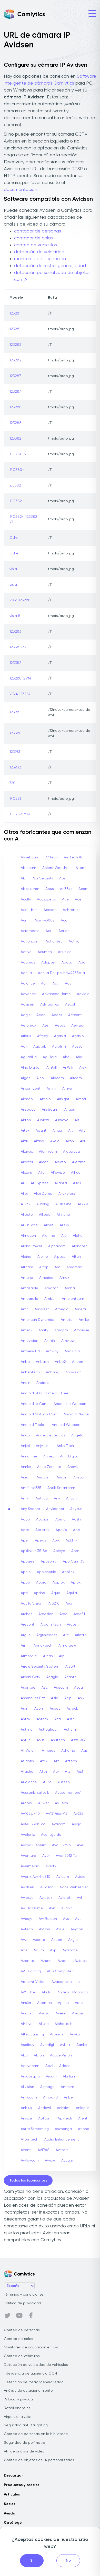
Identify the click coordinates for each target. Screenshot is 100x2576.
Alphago (47, 2087)
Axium (39, 1950)
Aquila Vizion (31, 1603)
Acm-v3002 (45, 920)
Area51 (79, 1614)
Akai (24, 1141)
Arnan (48, 1656)
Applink (68, 1572)
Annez (48, 1456)
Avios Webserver (73, 1887)
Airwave (61, 1120)
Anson (62, 1477)
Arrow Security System (40, 1666)
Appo (25, 1582)
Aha (66, 1057)
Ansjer (26, 2003)
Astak (26, 1719)
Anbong (52, 1372)
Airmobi (27, 1099)
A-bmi (81, 868)
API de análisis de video (24, 2451)
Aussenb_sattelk (35, 1792)
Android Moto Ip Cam (39, 1414)
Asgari (79, 1687)
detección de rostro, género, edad (50, 265)
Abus (49, 889)
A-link (25, 1204)
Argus (25, 1635)
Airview (43, 1120)
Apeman (44, 2003)
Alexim (26, 1172)
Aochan (42, 1519)
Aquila (71, 1593)
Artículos (12, 2494)
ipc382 (15, 485)
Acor (64, 920)
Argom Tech (51, 1624)
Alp (64, 1236)
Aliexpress (67, 1193)
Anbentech (30, 1372)
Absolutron (30, 889)
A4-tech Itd (74, 857)
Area (63, 1614)
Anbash (42, 1362)
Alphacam (57, 1246)
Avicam (62, 1877)
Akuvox (27, 1151)
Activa (74, 941)
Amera (80, 1309)
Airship (45, 1099)
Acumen (45, 952)
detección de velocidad (39, 252)
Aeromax (28, 1025)
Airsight (63, 1099)
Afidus (26, 1036)
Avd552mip (61, 1845)
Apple (26, 1572)
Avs (66, 1919)
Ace (65, 899)
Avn (52, 1908)
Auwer (43, 1803)
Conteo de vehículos (22, 2356)
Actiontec (54, 941)
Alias (77, 1183)
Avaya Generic (33, 1845)
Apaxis (61, 1530)
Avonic (67, 1908)
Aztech (81, 1961)
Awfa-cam (30, 2160)
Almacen (28, 1236)
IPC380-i (17, 470)
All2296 (83, 1204)
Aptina (39, 1593)
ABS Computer (60, 1971)
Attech (71, 1761)
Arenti (83, 2118)
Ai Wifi (68, 1067)
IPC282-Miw (19, 814)
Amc (24, 1309)
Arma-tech (43, 1645)
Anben (77, 1362)
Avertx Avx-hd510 (35, 1877)
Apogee (28, 1561)
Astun (26, 1740)
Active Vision (61, 2055)
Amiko (84, 1320)
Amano (27, 1278)
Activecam (30, 2066)
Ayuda (9, 2513)
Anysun (76, 1509)
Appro (41, 1582)
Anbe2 (60, 1362)
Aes (45, 1025)
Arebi (79, 2003)
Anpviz (72, 1467)
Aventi (26, 2150)
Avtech (27, 1929)
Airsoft (81, 1099)
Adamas (28, 962)
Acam (83, 889)
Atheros (48, 1750)
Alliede (45, 1214)
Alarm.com (48, 1151)
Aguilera (50, 1057)
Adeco (65, 2066)
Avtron (44, 1929)
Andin (25, 1383)
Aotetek (42, 1530)
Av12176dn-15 (56, 1814)
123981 (14, 752)
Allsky (64, 1225)
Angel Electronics (50, 1435)
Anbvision (73, 1372)
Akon (70, 1141)
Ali (23, 1183)
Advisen (27, 1004)
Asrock (72, 1708)
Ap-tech (65, 2118)
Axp (53, 1950)
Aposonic (49, 1561)
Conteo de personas (22, 2330)
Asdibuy (27, 2045)
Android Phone (76, 1414)
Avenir (61, 2013)
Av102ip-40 (30, 1814)
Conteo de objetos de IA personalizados (39, 2460)
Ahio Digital (30, 1067)
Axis (24, 1950)
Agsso (77, 1046)
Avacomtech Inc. (66, 1982)
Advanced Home (56, 994)
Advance (28, 994)
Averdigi (47, 2045)
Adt (56, 983)
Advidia (83, 994)
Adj (43, 983)
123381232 (17, 647)
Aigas (25, 1078)
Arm (24, 1645)
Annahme (29, 1456)
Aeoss (57, 1015)
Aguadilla (29, 1057)
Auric (47, 1782)
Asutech (58, 1740)
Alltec (43, 2024)
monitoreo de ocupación (40, 259)
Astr (70, 1719)
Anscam (44, 1477)
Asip (68, 1698)
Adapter (48, 962)
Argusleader (46, 1635)
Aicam (51, 2076)
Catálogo (13, 2522)
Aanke (81, 2045)
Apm (75, 1551)
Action (63, 931)
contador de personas (37, 231)
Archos (26, 1614)
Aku (83, 1141)
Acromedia (30, 931)
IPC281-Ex (17, 454)
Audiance (29, 1782)
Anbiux (26, 2108)
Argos (72, 1624)
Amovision (29, 1341)
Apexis (40, 1540)
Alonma (48, 1236)
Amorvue (81, 1330)
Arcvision (45, 1614)
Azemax (28, 1961)
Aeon (40, 1015)
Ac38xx (66, 889)
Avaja (76, 1824)
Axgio (73, 1940)
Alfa (41, 1172)
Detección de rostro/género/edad (34, 2382)
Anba (25, 1362)
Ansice (26, 2118)
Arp (62, 1656)
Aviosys (27, 1898)
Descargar (13, 2475)
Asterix (42, 1719)
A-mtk (49, 1341)
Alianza (61, 1183)
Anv (57, 1498)
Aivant (41, 1130)
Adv (68, 983)
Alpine (42, 1257)
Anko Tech (65, 1446)
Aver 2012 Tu (66, 1856)
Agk (24, 1046)
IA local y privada (18, 2399)
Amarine (46, 1278)
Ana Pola (72, 1351)
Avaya (44, 2013)
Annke (26, 1467)
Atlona (83, 2129)
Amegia (61, 1309)
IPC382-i (16, 501)
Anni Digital (69, 1456)
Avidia (80, 1877)
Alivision (27, 2087)
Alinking (42, 1204)
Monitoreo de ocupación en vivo (31, 2347)
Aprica (63, 2003)
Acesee (50, 910)
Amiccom (29, 2097)
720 (12, 783)
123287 (15, 376)
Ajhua (57, 1130)
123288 (15, 407)
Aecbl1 (70, 1004)
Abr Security (43, 878)
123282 (15, 345)
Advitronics (49, 1004)
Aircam (76, 1078)
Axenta (39, 1940)
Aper (25, 1540)
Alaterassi (71, 1151)
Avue (60, 1929)
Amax (64, 1278)
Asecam (61, 1687)
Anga (25, 1435)
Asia (54, 1698)
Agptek (39, 1046)
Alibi (24, 1193)
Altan (76, 1257)
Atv (56, 1771)
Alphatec (79, 1246)
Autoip (26, 1803)
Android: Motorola (72, 1992)
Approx (59, 1582)
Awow (50, 2160)
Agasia (60, 1036)
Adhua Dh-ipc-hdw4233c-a (61, 973)
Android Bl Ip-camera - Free (44, 1393)
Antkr (25, 1498)
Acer (79, 899)
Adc (81, 962)
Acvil (49, 2066)
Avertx (50, 1866)
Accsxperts (46, 899)
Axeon (56, 1940)
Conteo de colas (18, 2339)
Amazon (51, 1288)
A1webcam (30, 857)
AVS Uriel (28, 1992)
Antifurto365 (31, 1488)
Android (42, 1383)
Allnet (49, 1225)
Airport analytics (18, 2417)
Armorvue (29, 1656)
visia (13, 569)
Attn (43, 1771)
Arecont (27, 1624)
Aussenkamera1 (68, 1792)
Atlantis (27, 1761)
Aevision (78, 1025)
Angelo (77, 1435)
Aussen (63, 1782)
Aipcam (57, 1078)
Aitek (25, 1130)
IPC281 (15, 798)
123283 (15, 631)
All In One (63, 1204)
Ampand (50, 2097)
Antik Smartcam (61, 1488)
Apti (24, 1593)
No (68, 2560)
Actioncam (30, 941)
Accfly (26, 899)
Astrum (70, 1729)
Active (26, 952)
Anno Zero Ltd (49, 1467)
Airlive (67, 1088)
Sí (31, 2560)
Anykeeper (55, 1509)
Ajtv (82, 1130)
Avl (79, 1898)
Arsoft (70, 1666)
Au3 (80, 1771)
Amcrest (42, 1309)
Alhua (76, 1172)
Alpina (26, 1257)
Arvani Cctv (30, 1677)
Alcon (43, 1162)
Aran (69, 1603)
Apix (55, 1540)
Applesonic (46, 1572)
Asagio (52, 1677)
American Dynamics (38, 1320)
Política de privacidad (22, 2303)
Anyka (75, 2034)
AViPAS (43, 2150)
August (27, 2013)
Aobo (25, 1519)
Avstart (62, 2150)
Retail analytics (17, 2408)
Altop (43, 1267)
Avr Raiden (48, 1919)
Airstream (50, 1109)
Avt (78, 1919)
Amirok (26, 1330)
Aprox (76, 1582)
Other (14, 538)
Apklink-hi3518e (34, 1551)
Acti (49, 931)
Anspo (78, 1477)
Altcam (27, 1267)
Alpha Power (31, 1246)
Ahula (46, 1992)
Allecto (27, 1214)
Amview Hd (30, 1351)
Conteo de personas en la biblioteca (36, 2434)
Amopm (61, 1330)
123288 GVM (20, 678)
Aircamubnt (31, 1088)
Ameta (67, 1320)
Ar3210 (53, 1603)
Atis (84, 1750)
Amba (70, 1288)
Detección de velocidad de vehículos (36, 2365)
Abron (39, 2055)
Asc (45, 1687)
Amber (50, 1299)
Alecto (60, 1162)
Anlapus (82, 2108)
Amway (52, 1351)
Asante (70, 1677)
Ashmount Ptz (33, 1698)
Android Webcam (67, 1425)
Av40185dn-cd (33, 1824)
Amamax (74, 1267)
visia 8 (14, 616)
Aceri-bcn (29, 910)
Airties (69, 1109)
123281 (14, 313)
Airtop (26, 1120)
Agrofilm (59, 1046)
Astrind (27, 1729)
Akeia (54, 1141)
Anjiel (25, 1446)
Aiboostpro (30, 2076)
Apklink (71, 1540)
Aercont (75, 1015)
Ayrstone (70, 1950)
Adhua (26, 973)
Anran (26, 1477)
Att (56, 1761)
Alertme (79, 1162)
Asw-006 (78, 1740)
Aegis (25, 1015)
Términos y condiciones (24, 2294)
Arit (66, 1635)
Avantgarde (51, 1835)
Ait (77, 1120)
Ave (80, 1845)
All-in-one (29, 1225)
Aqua (55, 1593)
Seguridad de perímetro (24, 2443)
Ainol (40, 1078)
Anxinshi (57, 2034)
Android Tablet (33, 1425)
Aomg (60, 1519)
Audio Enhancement (61, 2139)
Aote (25, 1530)
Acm (24, 920)
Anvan (71, 1498)
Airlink (51, 1088)
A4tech (51, 857)
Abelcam (28, 868)
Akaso (39, 1141)
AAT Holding (31, 1971)
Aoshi (76, 1519)
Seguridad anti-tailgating (26, 2425)
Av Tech (61, 1803)
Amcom (67, 2087)
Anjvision (43, 1446)
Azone (46, 1961)
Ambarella (29, 1299)
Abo (24, 2055)
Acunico (65, 952)
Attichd (27, 1771)
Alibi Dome (43, 1193)
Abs (62, 878)
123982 (15, 767)
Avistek (64, 1898)
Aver (46, 1856)
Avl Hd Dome (32, 1908)
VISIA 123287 (20, 694)
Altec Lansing (32, 2034)
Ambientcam (73, 1299)
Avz (24, 1940)
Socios (9, 2504)
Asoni (39, 1708)
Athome (68, 1750)
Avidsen (27, 1887)
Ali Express (39, 1183)
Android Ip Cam (34, 1404)
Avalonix (28, 1835)
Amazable (29, 1288)
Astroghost (48, 1729)
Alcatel (27, 1162)
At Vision (28, 1750)
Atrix (43, 1761)
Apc (76, 1530)
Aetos (60, 1025)
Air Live (27, 2024)
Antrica (42, 1498)
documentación (20, 189)
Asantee (28, 1687)
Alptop (60, 1257)
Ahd (79, 1057)
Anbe (68, 2097)
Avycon (77, 1929)
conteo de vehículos (35, 245)
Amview (68, 1341)
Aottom (45, 2118)
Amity (43, 1330)
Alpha (78, 1236)
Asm (24, 1708)
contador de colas (33, 238)
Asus (41, 1740)
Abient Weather (55, 868)
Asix (81, 1698)
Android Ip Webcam (70, 1404)
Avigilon (46, 1887)
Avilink (65, 2045)
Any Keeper (30, 1509)
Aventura (28, 1856)
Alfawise (58, 1172)
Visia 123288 (20, 600)
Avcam (67, 2160)
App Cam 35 (73, 1561)
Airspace (28, 1109)
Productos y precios (21, 2485)
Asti (57, 1719)
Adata (67, 962)
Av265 (79, 1814)
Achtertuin (72, 910)
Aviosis (78, 2013)
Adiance (28, 983)
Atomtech (29, 2139)
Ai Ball (51, 1067)
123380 (15, 733)
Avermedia (30, 1866)
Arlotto (81, 1635)
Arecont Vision (33, 1982)
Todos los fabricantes (28, 2180)
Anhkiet (63, 2108)
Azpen (63, 1961)
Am (57, 1267)
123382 (15, 438)
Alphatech (63, 2024)
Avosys (27, 1919)
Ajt (70, 1130)
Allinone (63, 1214)
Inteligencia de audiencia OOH (30, 2373)
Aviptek (45, 1898)
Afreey (42, 1036)
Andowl (44, 2108)
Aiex (82, 1067)
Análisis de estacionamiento (28, 2390)
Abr (23, 878)
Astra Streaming (35, 2129)
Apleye (59, 1551)
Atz (68, 1771)
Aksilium (69, 2076)
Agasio (78, 1036)
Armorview (67, 1645)
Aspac (55, 1708)
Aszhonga (63, 2129)
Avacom (59, 1824)
